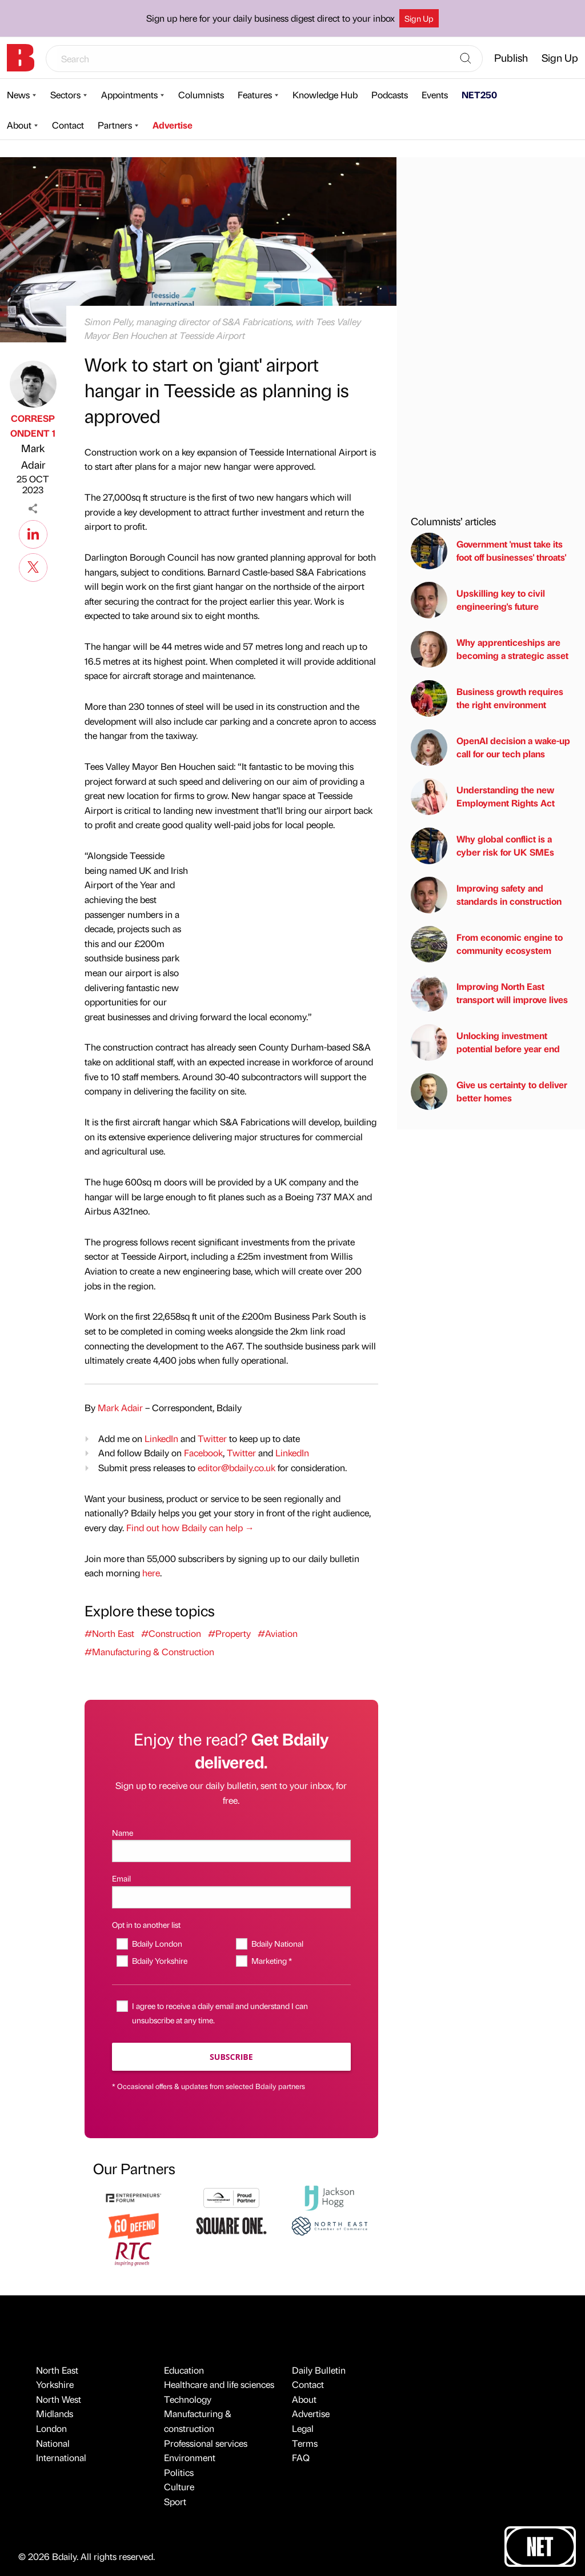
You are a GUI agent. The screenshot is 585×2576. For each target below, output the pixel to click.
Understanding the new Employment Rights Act (483, 796)
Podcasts (389, 95)
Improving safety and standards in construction (486, 895)
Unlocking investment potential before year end (485, 1042)
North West (58, 2399)
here (151, 1573)
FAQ (301, 2457)
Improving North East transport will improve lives (489, 993)
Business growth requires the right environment (487, 698)
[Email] (231, 1897)
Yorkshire (55, 2384)
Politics (179, 2472)
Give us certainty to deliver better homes (489, 1091)
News (18, 95)
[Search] (465, 58)
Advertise (173, 125)
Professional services (205, 2443)
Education (184, 2370)
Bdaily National (277, 1943)
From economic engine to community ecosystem (487, 944)
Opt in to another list (146, 1924)
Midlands (54, 2413)
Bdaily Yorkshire (159, 1960)
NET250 (479, 95)
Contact (68, 125)
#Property (229, 1633)
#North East (109, 1633)
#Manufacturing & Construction (149, 1652)
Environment (189, 2457)
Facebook (203, 1453)
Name (122, 1832)
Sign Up (419, 18)
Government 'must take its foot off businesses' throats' (488, 551)
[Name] (231, 1851)
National (53, 2443)
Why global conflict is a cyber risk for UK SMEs (482, 846)
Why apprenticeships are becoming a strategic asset (489, 649)
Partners (115, 125)
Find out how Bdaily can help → (190, 1527)
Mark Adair (33, 456)
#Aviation (278, 1633)
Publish (511, 57)
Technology (187, 2399)
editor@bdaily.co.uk (236, 1467)
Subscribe (231, 2056)
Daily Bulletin (319, 2370)
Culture (179, 2487)
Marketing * (271, 1960)
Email (121, 1878)
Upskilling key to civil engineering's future (478, 600)
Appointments (129, 95)
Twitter (212, 1438)
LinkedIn (161, 1438)
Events (435, 95)
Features (255, 95)
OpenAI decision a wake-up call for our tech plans (490, 747)
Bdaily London (157, 1943)
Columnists (201, 95)
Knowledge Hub (325, 95)
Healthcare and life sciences (219, 2384)
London (51, 2428)
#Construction (171, 1633)
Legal (303, 2428)
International (61, 2457)
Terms (305, 2443)
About (19, 125)
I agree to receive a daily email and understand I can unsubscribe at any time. (220, 2012)
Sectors (65, 95)
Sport (175, 2501)
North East (57, 2370)
